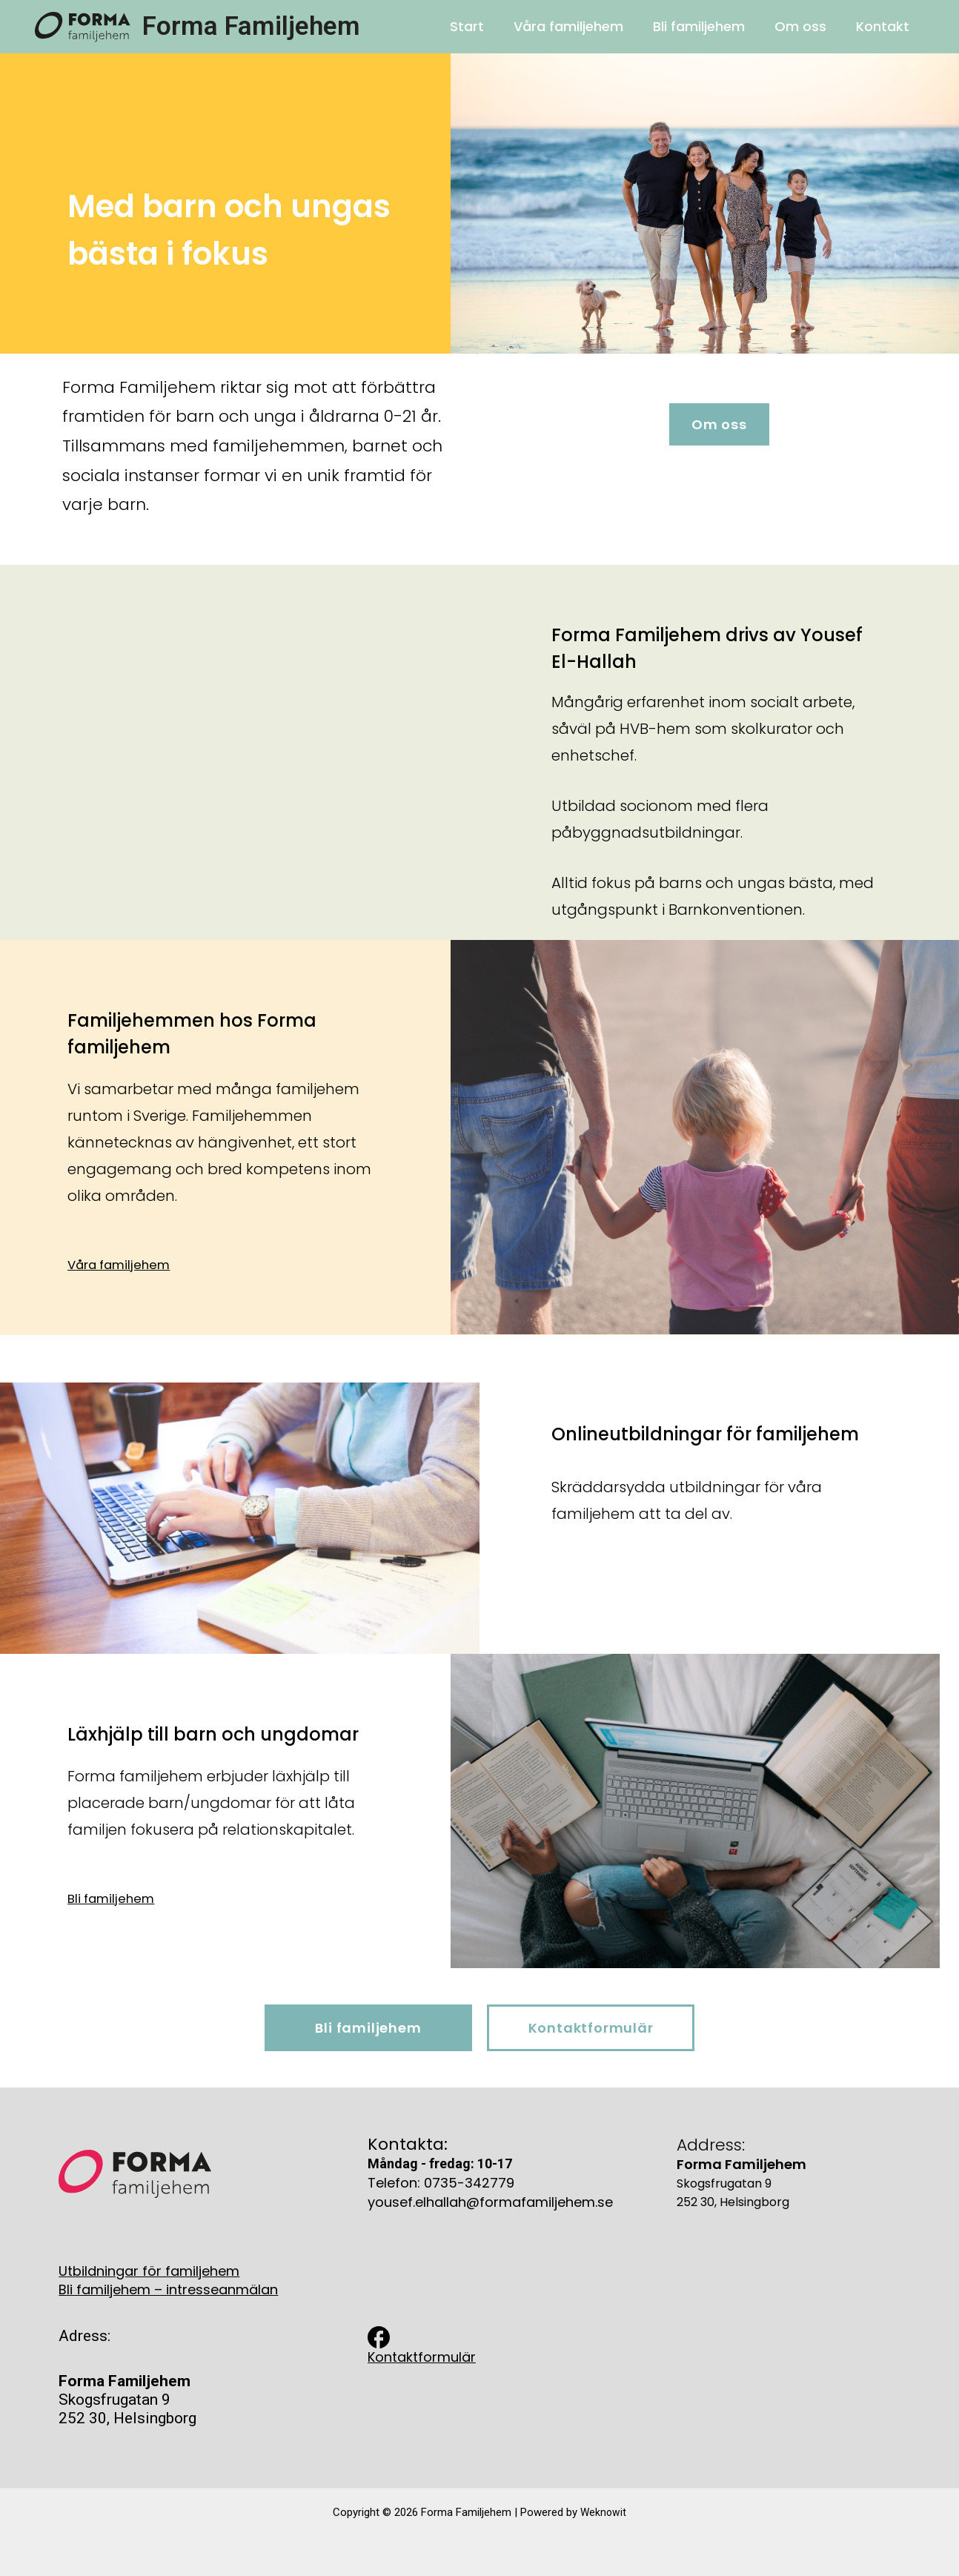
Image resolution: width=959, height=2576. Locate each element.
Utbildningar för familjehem (149, 2269)
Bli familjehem (706, 26)
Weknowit (603, 2510)
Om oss (805, 26)
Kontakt (884, 26)
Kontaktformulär (422, 2355)
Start (480, 26)
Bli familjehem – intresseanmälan (168, 2288)
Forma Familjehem (251, 26)
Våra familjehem (579, 26)
